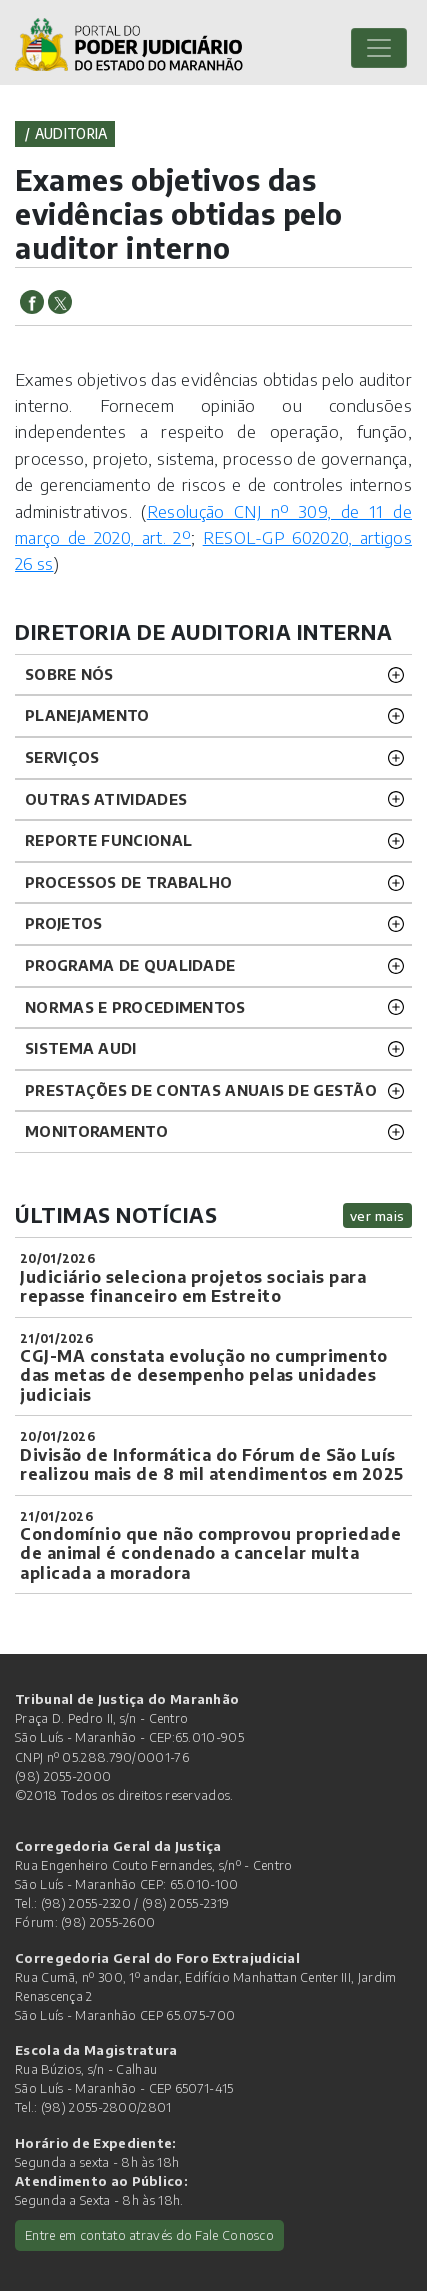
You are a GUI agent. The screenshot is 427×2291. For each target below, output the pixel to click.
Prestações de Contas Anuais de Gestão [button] (201, 1090)
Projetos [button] (63, 923)
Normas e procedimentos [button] (135, 1007)
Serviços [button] (62, 757)
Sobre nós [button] (69, 674)
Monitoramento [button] (96, 1131)
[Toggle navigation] (379, 48)
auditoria (71, 133)
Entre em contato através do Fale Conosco (149, 2235)
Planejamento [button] (87, 715)
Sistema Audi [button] (81, 1048)
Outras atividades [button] (106, 799)
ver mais (377, 1215)
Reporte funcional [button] (108, 840)
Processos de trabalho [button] (128, 882)
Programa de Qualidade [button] (130, 965)
